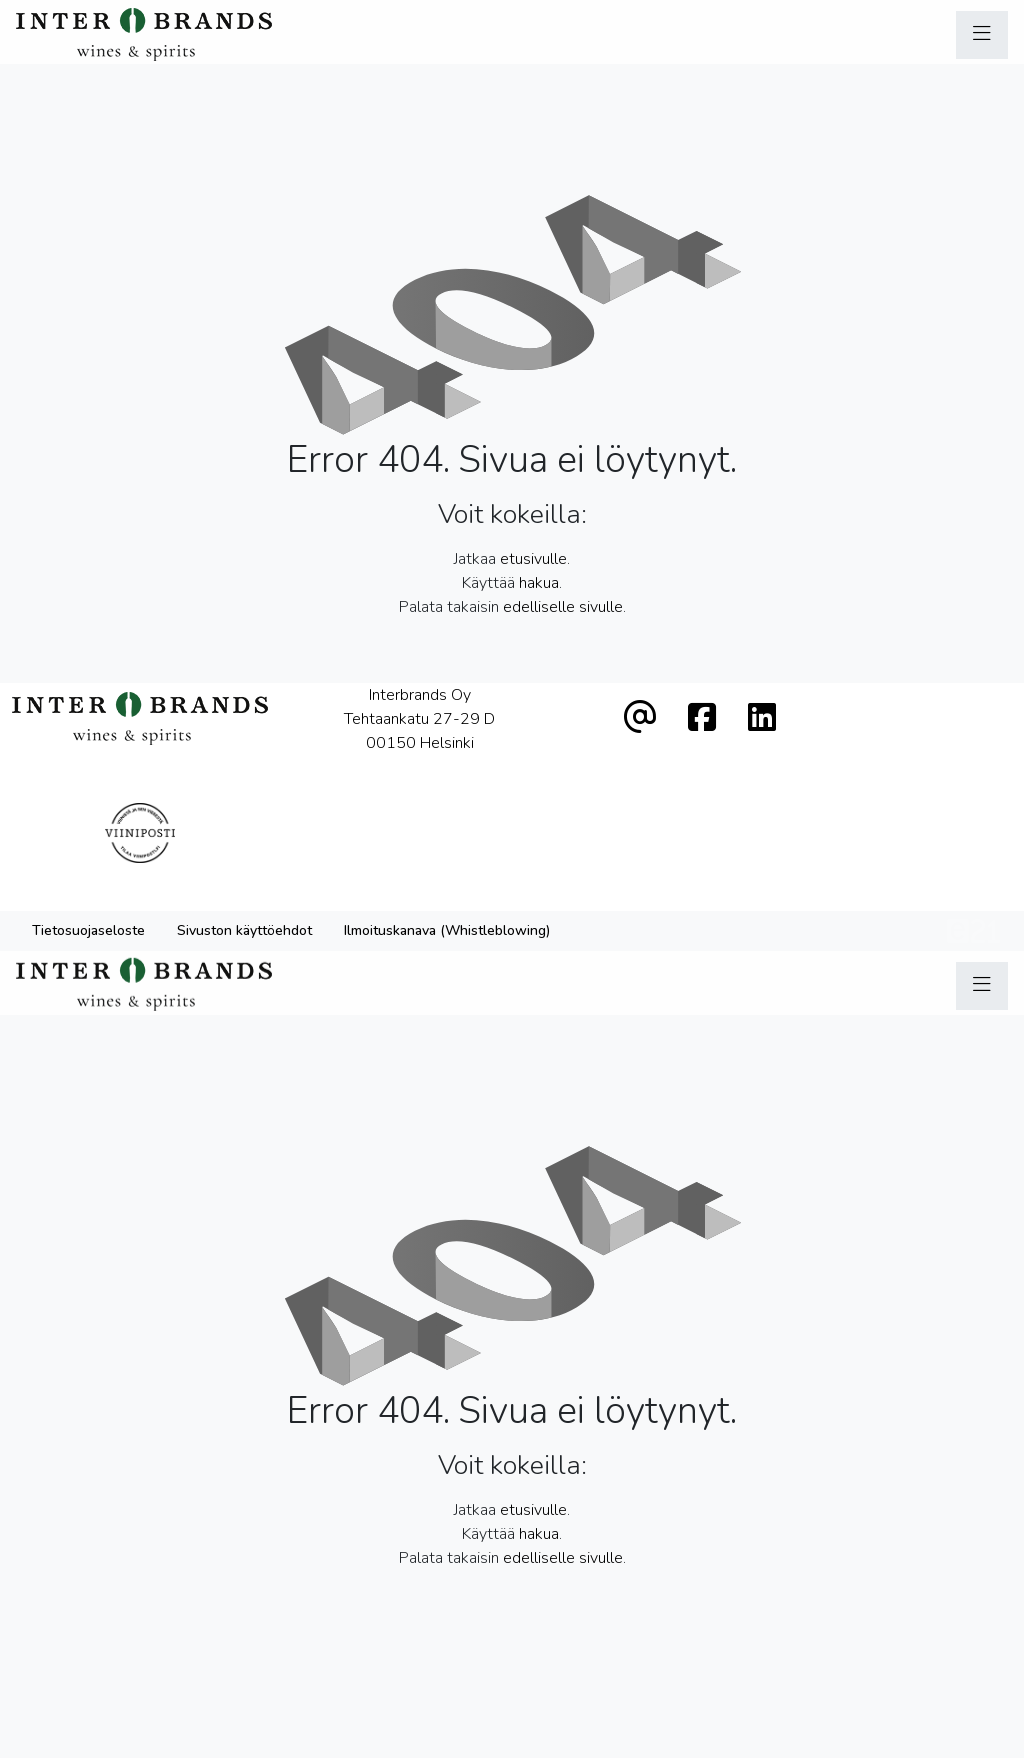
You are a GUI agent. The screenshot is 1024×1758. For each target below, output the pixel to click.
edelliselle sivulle (563, 607)
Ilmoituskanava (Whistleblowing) (447, 858)
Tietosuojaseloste (88, 858)
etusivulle (533, 559)
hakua (539, 583)
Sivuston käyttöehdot (244, 858)
